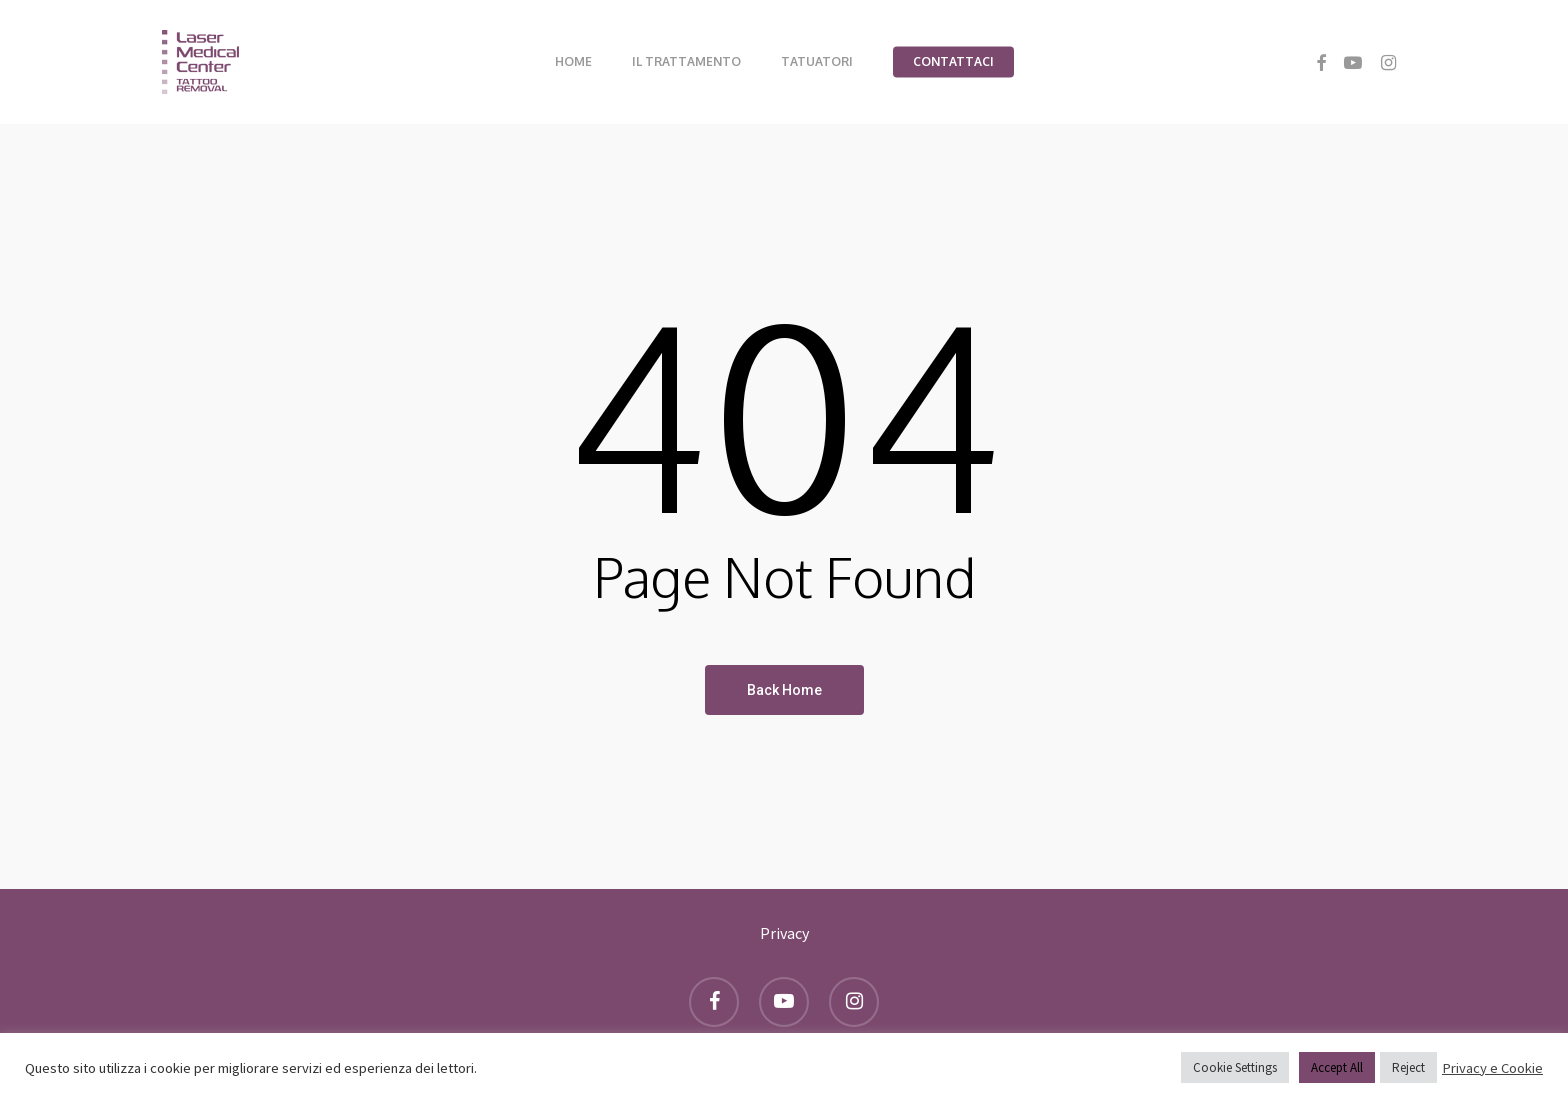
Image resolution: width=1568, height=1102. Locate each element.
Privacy (784, 933)
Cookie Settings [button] (1235, 1067)
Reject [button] (1408, 1067)
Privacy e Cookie (1492, 1068)
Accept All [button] (1337, 1067)
